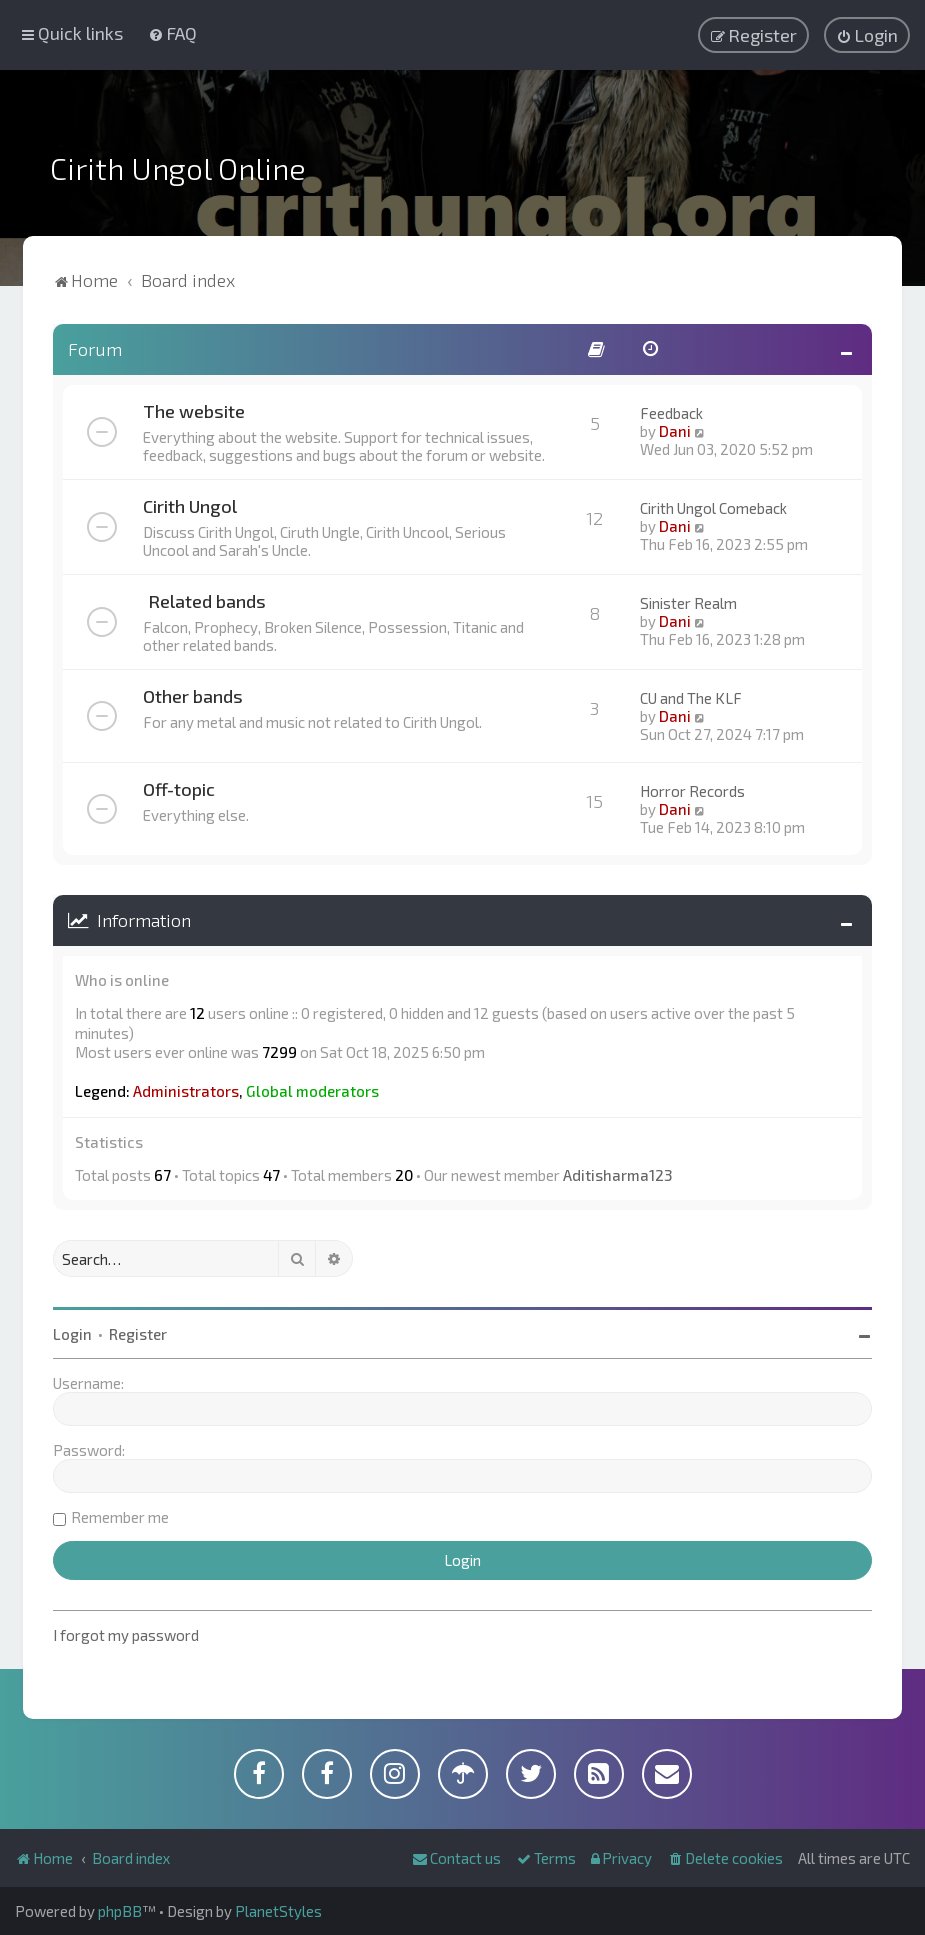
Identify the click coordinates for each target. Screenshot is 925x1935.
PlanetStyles (278, 1911)
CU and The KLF (691, 698)
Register (138, 1334)
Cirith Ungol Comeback (713, 508)
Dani (675, 431)
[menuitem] (172, 33)
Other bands (193, 696)
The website (194, 411)
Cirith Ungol (190, 506)
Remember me (120, 1517)
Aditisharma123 (617, 1175)
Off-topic (179, 789)
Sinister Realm (688, 603)
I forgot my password (126, 1635)
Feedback (671, 413)
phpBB (120, 1911)
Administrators (186, 1091)
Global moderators (312, 1091)
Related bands (207, 601)
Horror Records (692, 791)
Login (72, 1334)
